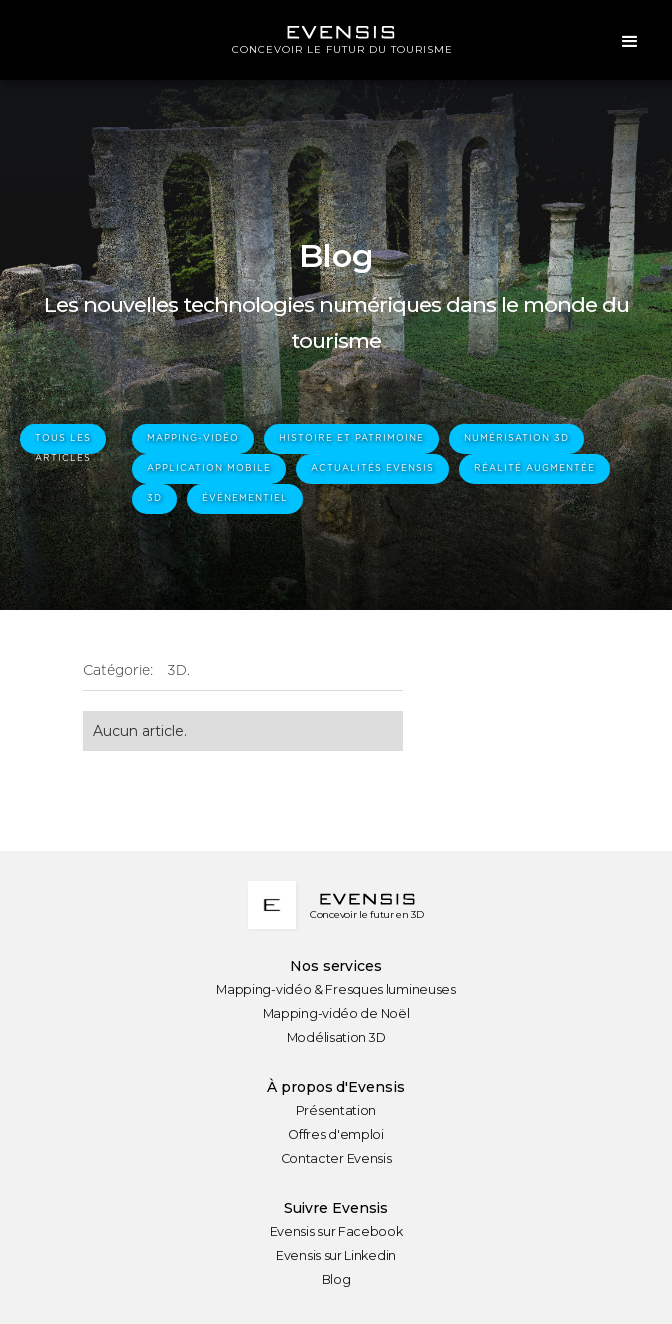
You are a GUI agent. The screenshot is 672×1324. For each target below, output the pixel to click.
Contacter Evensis (336, 1158)
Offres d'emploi (336, 1134)
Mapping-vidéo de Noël (336, 1013)
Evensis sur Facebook (336, 1231)
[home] (336, 40)
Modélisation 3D (336, 1037)
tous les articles (63, 444)
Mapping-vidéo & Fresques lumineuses (336, 989)
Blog (336, 1279)
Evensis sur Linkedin (336, 1255)
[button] (630, 40)
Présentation (336, 1110)
